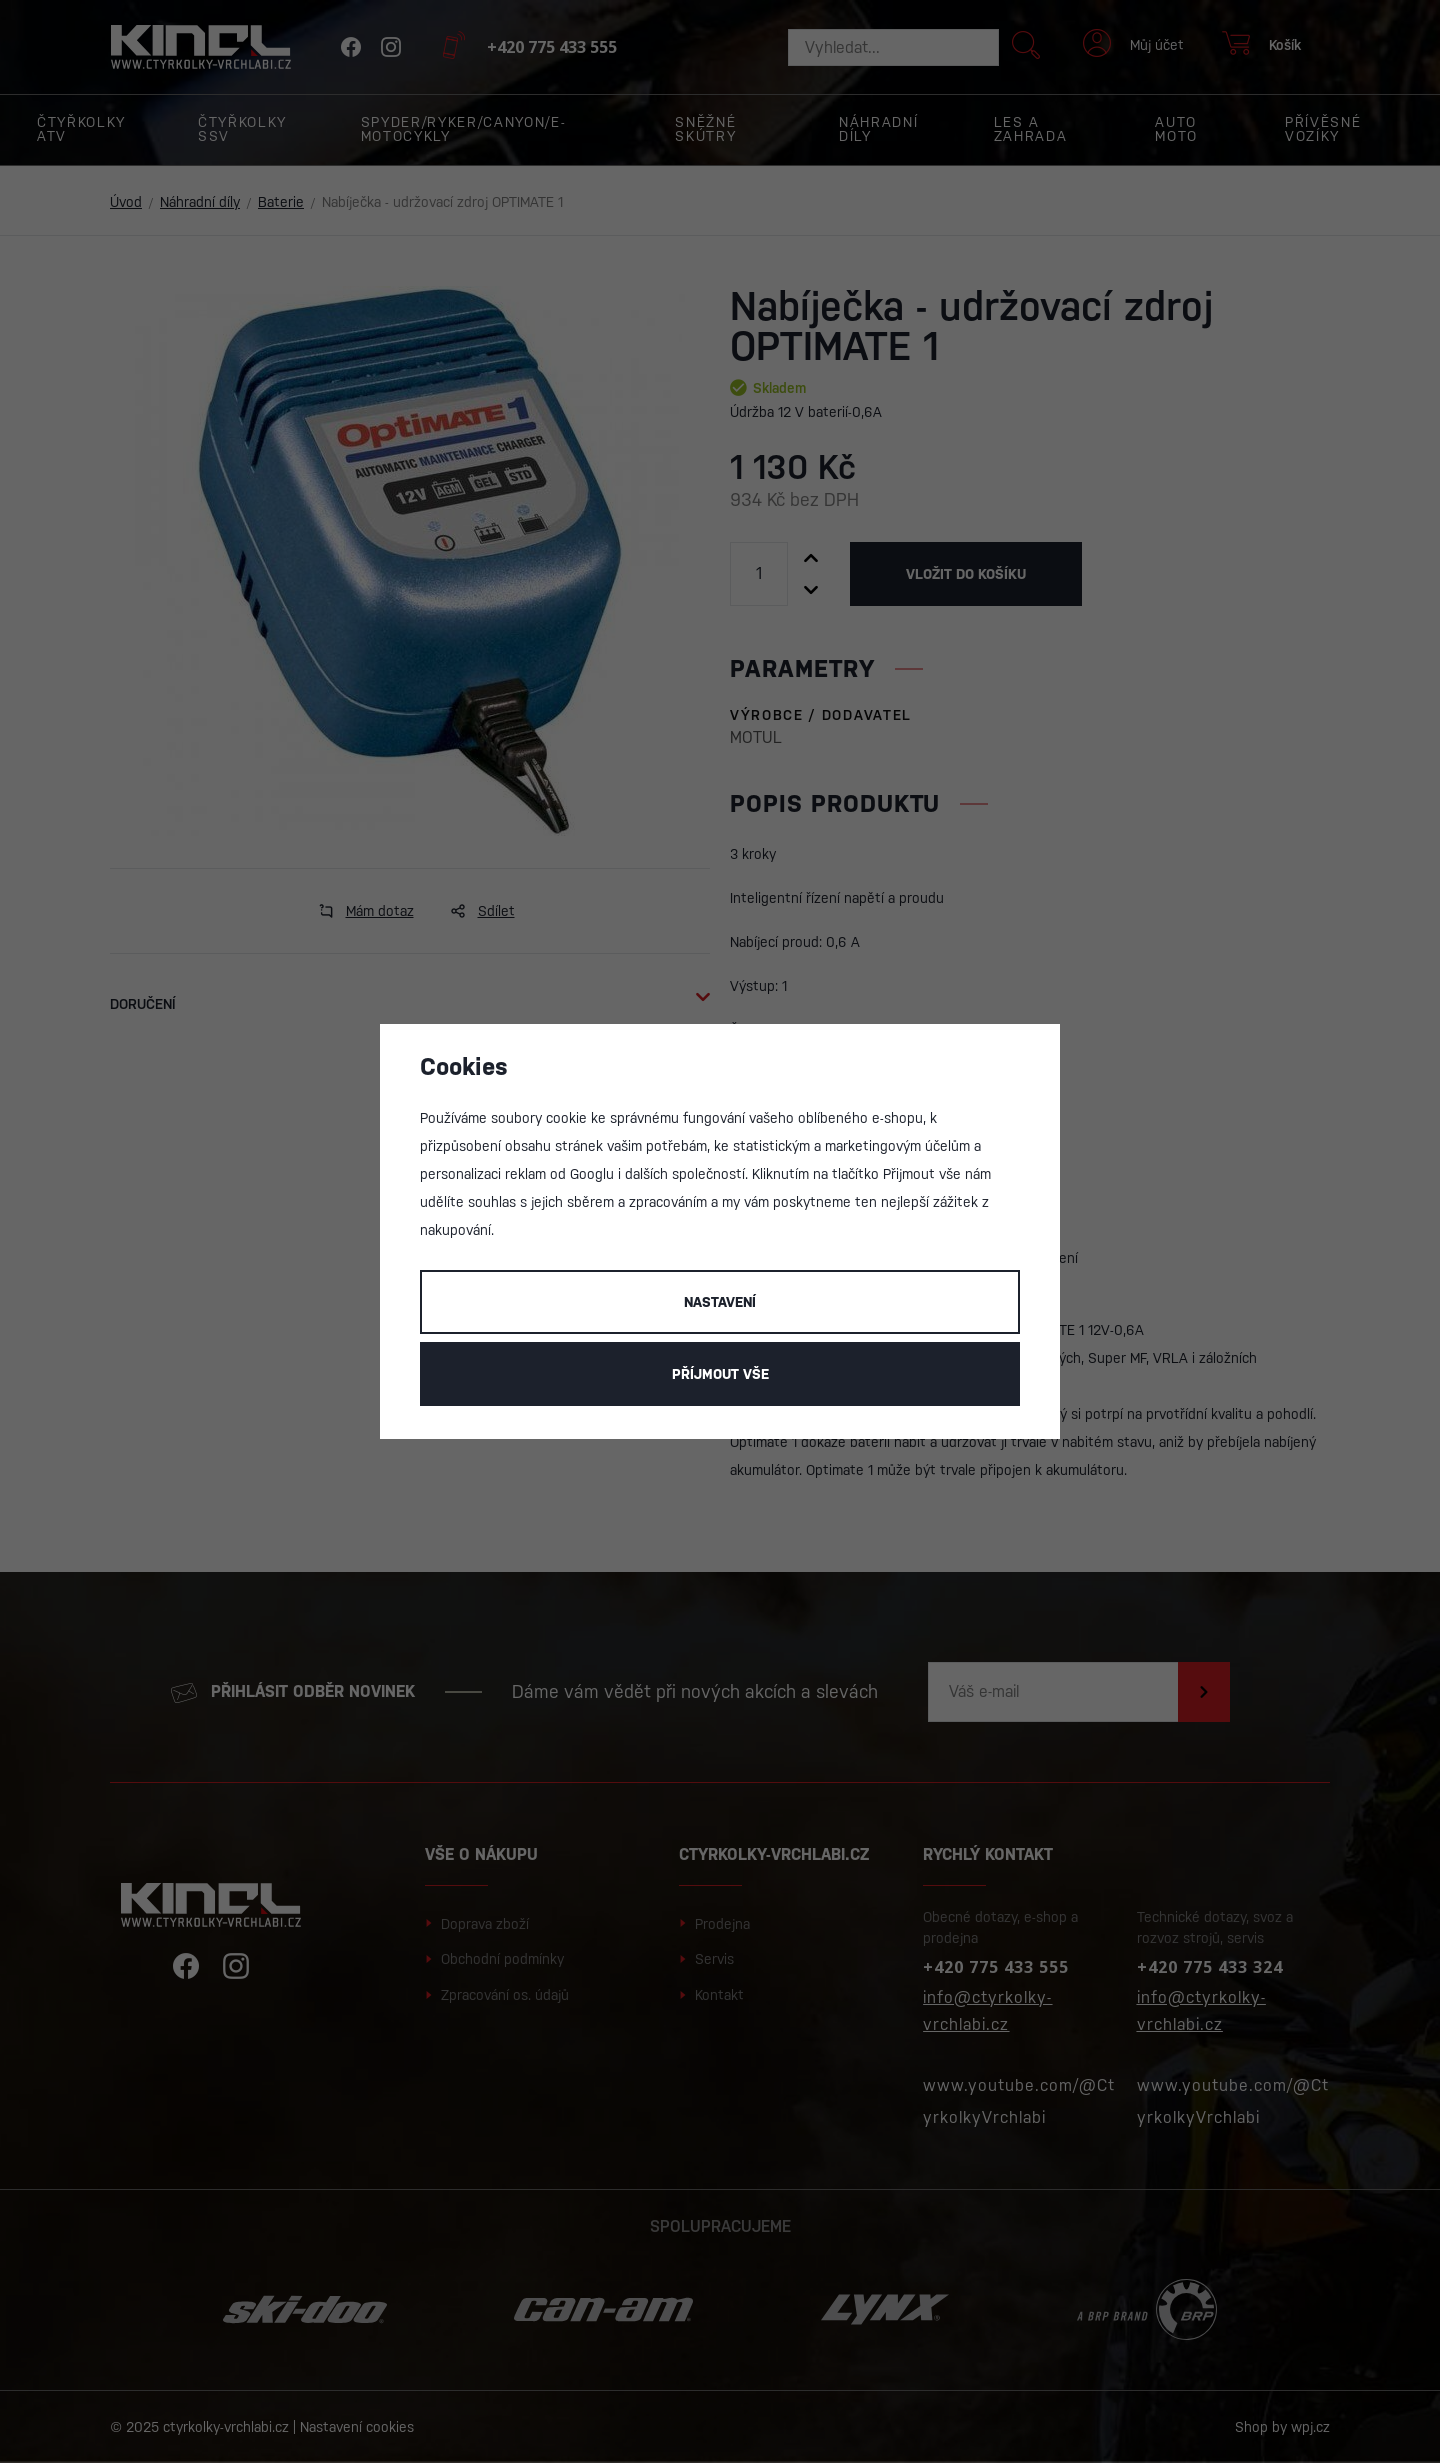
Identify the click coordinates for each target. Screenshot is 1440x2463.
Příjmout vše (720, 1374)
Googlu (592, 1174)
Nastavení (720, 1302)
